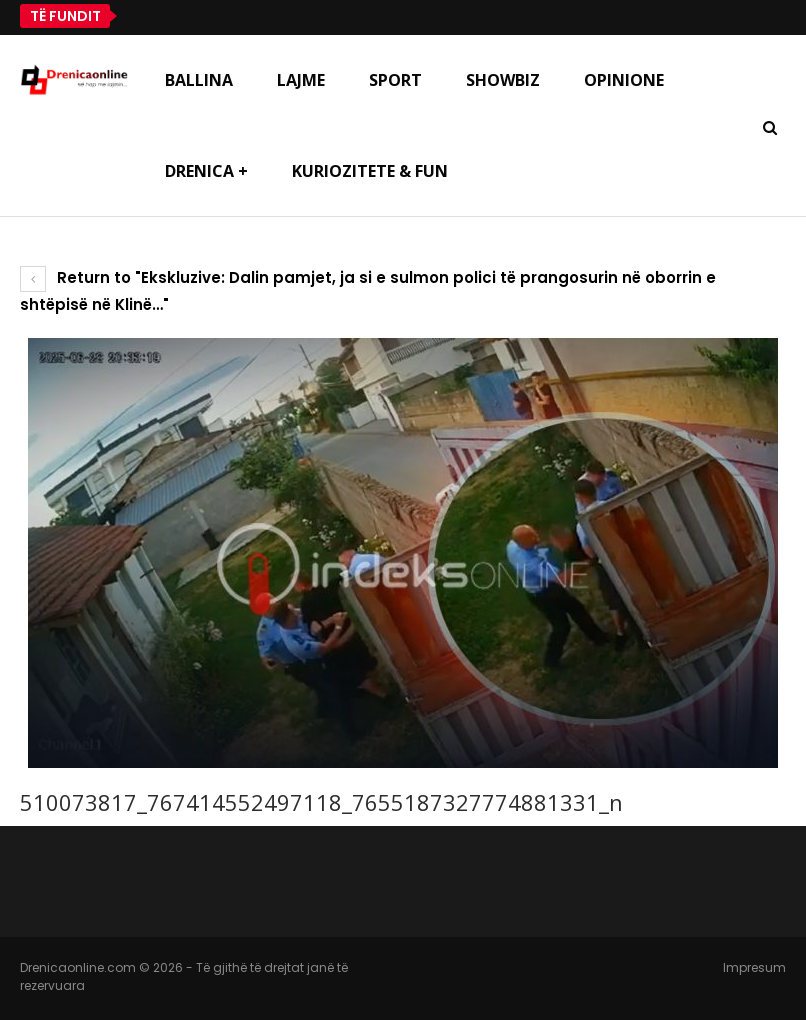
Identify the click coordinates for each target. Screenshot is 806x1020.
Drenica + (206, 171)
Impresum (754, 967)
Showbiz (503, 80)
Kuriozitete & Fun (370, 171)
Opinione (624, 80)
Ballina (199, 80)
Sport (395, 80)
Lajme (301, 80)
